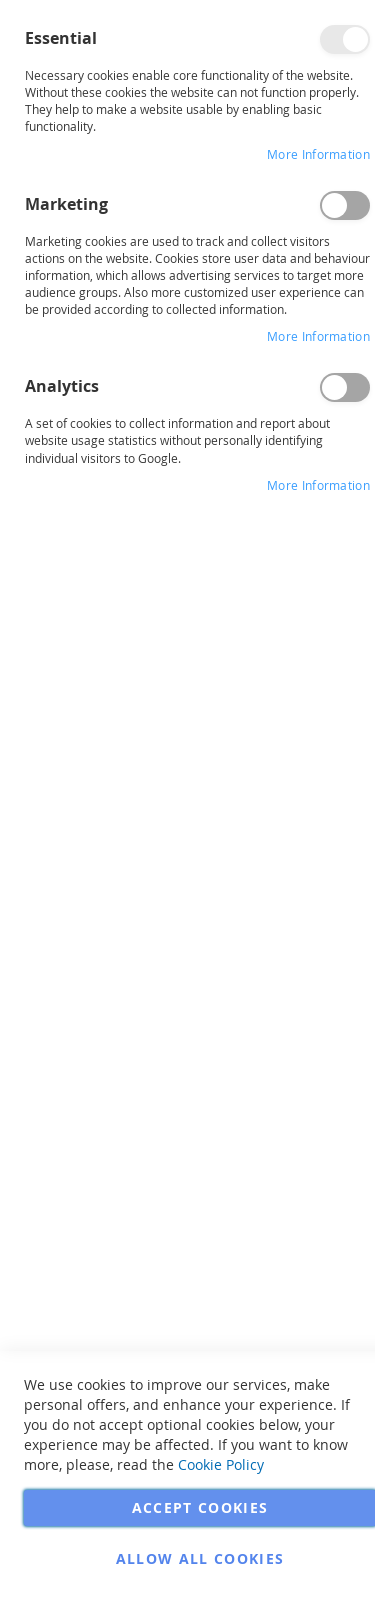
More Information (318, 154)
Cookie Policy (221, 1464)
